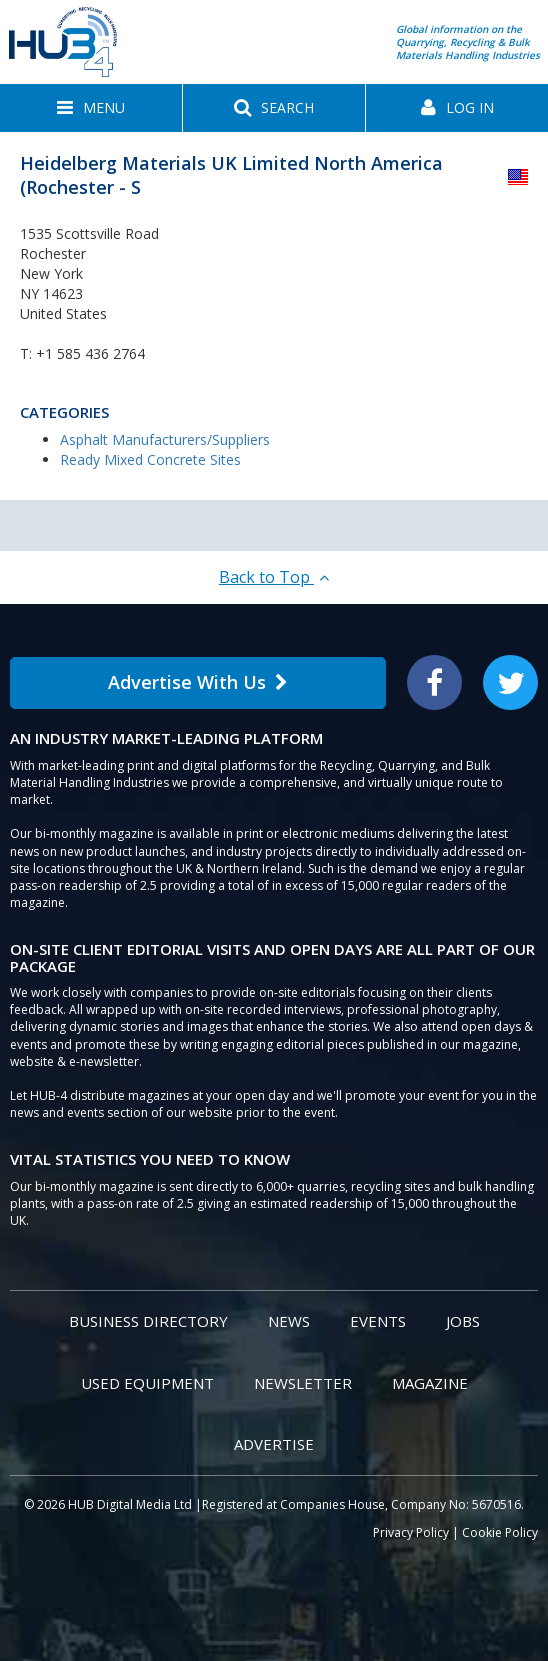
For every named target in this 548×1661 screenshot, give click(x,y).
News (289, 1321)
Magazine (430, 1383)
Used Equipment (147, 1383)
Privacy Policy (411, 1532)
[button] (91, 108)
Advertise (274, 1444)
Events (378, 1321)
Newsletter (303, 1383)
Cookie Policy (500, 1532)
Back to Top (274, 577)
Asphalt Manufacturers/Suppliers (165, 439)
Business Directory (148, 1321)
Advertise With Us (198, 682)
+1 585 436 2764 (90, 353)
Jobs (463, 1321)
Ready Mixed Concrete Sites (150, 459)
